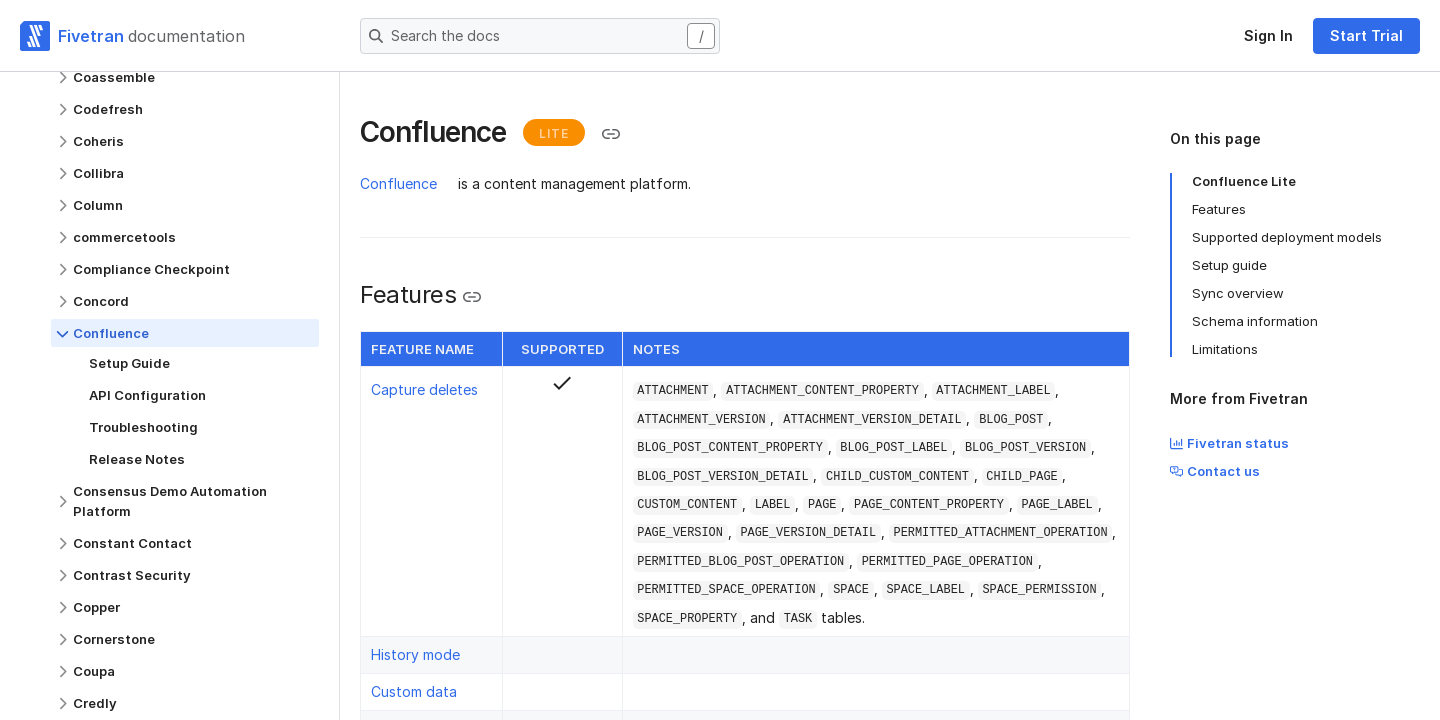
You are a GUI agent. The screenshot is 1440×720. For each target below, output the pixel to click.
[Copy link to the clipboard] (611, 134)
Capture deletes (424, 389)
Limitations (1225, 349)
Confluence (398, 183)
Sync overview (1238, 293)
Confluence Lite (1244, 181)
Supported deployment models (1287, 237)
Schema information (1255, 321)
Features (1219, 209)
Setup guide (1229, 265)
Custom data (414, 691)
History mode (415, 654)
